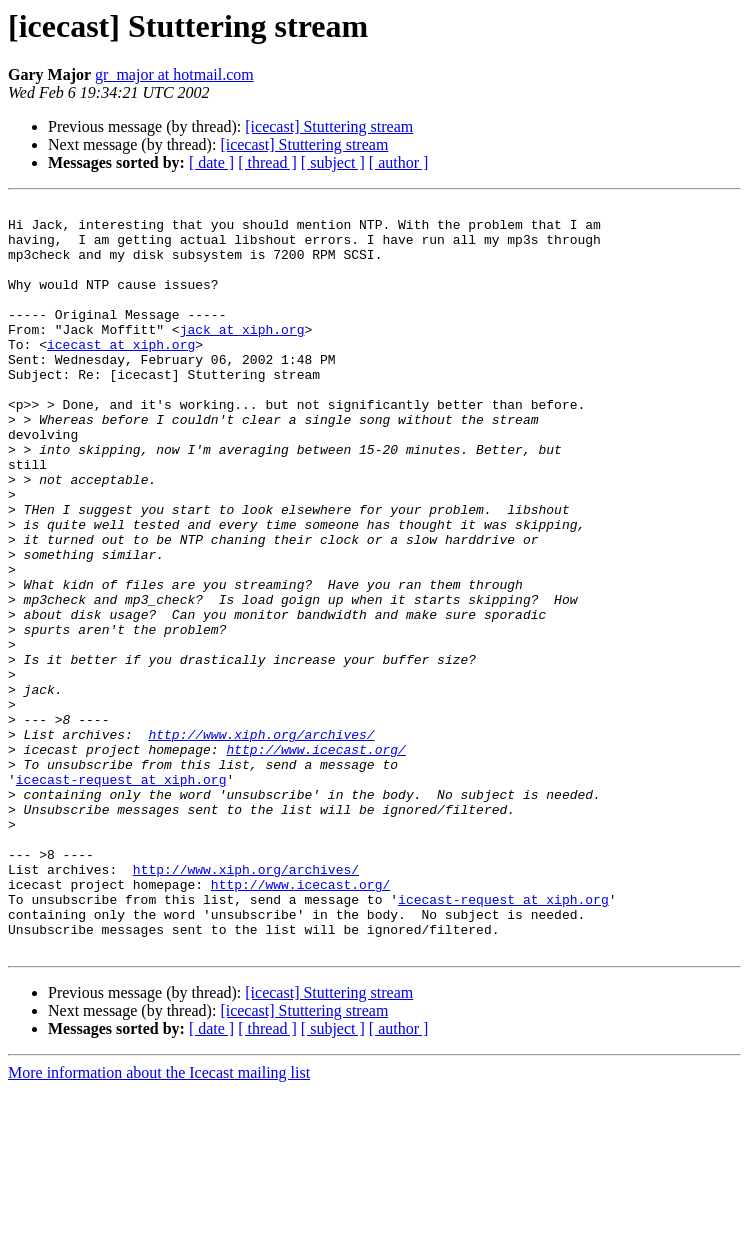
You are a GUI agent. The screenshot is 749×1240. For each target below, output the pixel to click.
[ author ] (399, 162)
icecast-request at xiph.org (121, 896)
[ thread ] (267, 162)
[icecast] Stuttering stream (329, 126)
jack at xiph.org (242, 356)
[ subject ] (333, 162)
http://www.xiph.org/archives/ (261, 842)
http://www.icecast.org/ (315, 860)
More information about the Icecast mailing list (159, 1222)
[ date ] (211, 162)
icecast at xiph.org (121, 374)
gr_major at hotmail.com (174, 74)
